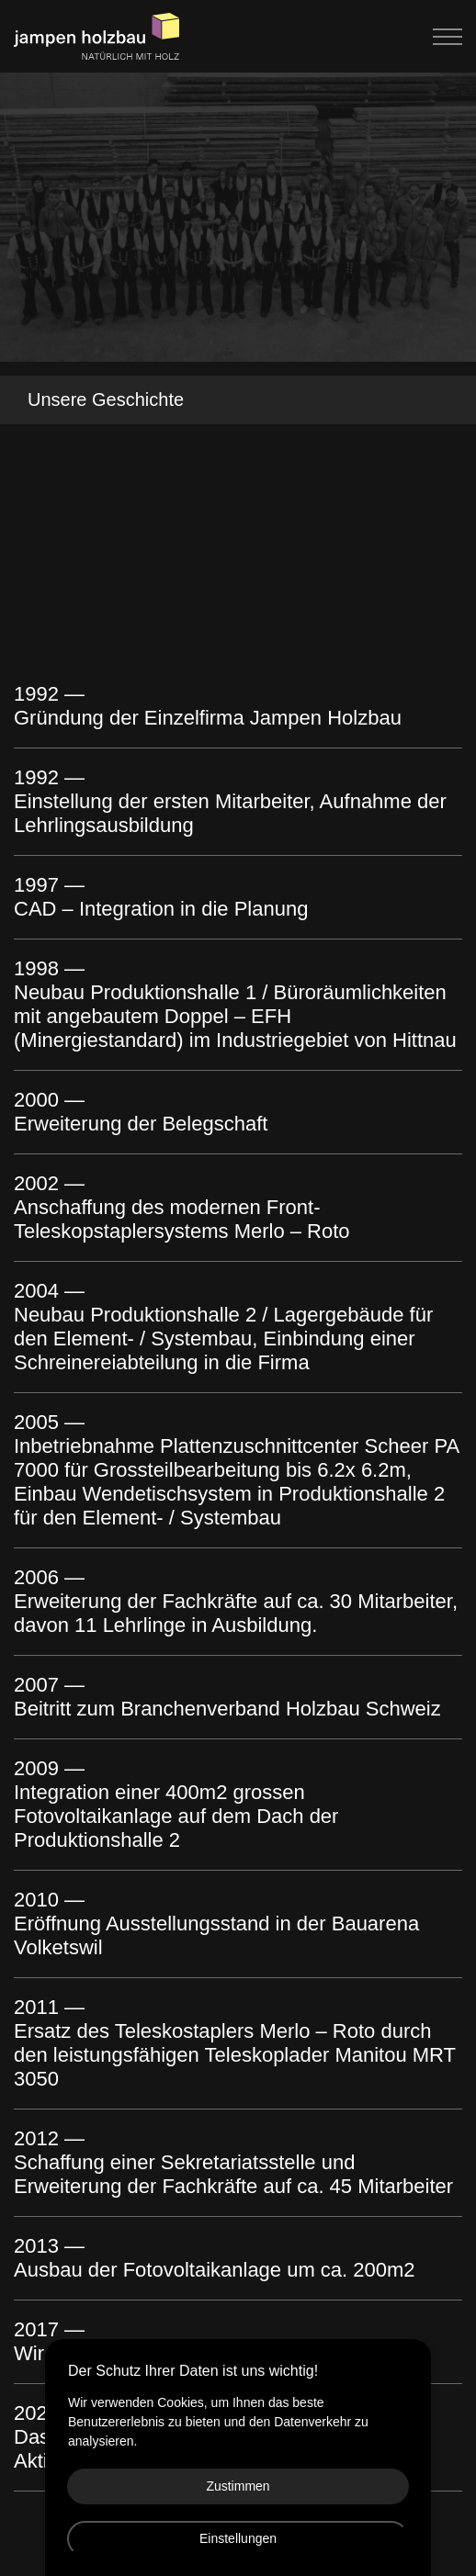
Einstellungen (238, 2538)
